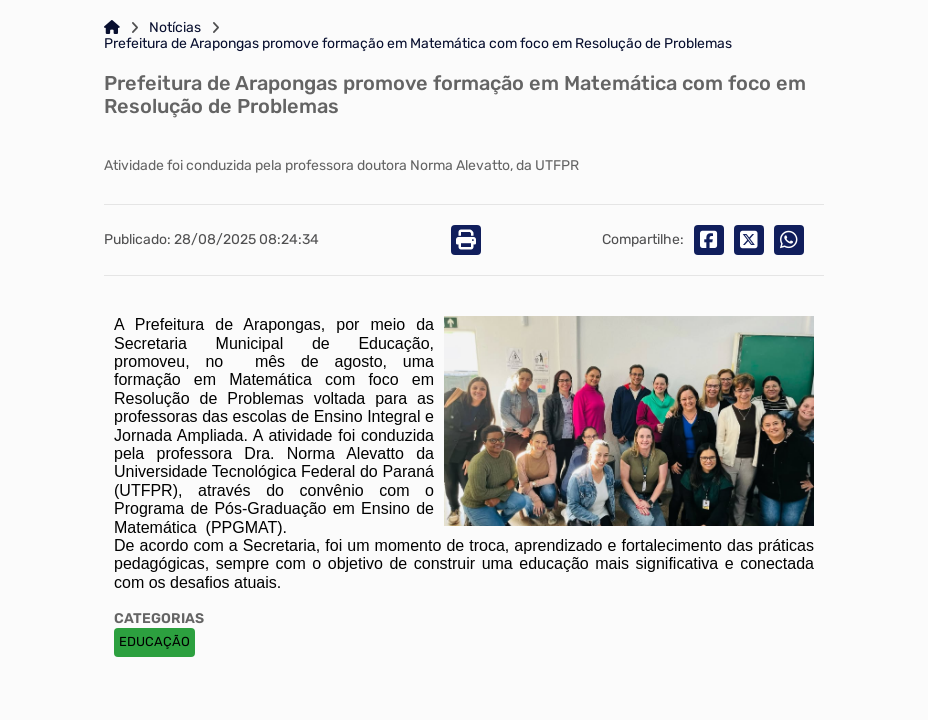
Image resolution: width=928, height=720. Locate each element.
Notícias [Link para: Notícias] (175, 28)
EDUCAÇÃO (154, 641)
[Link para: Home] (112, 28)
